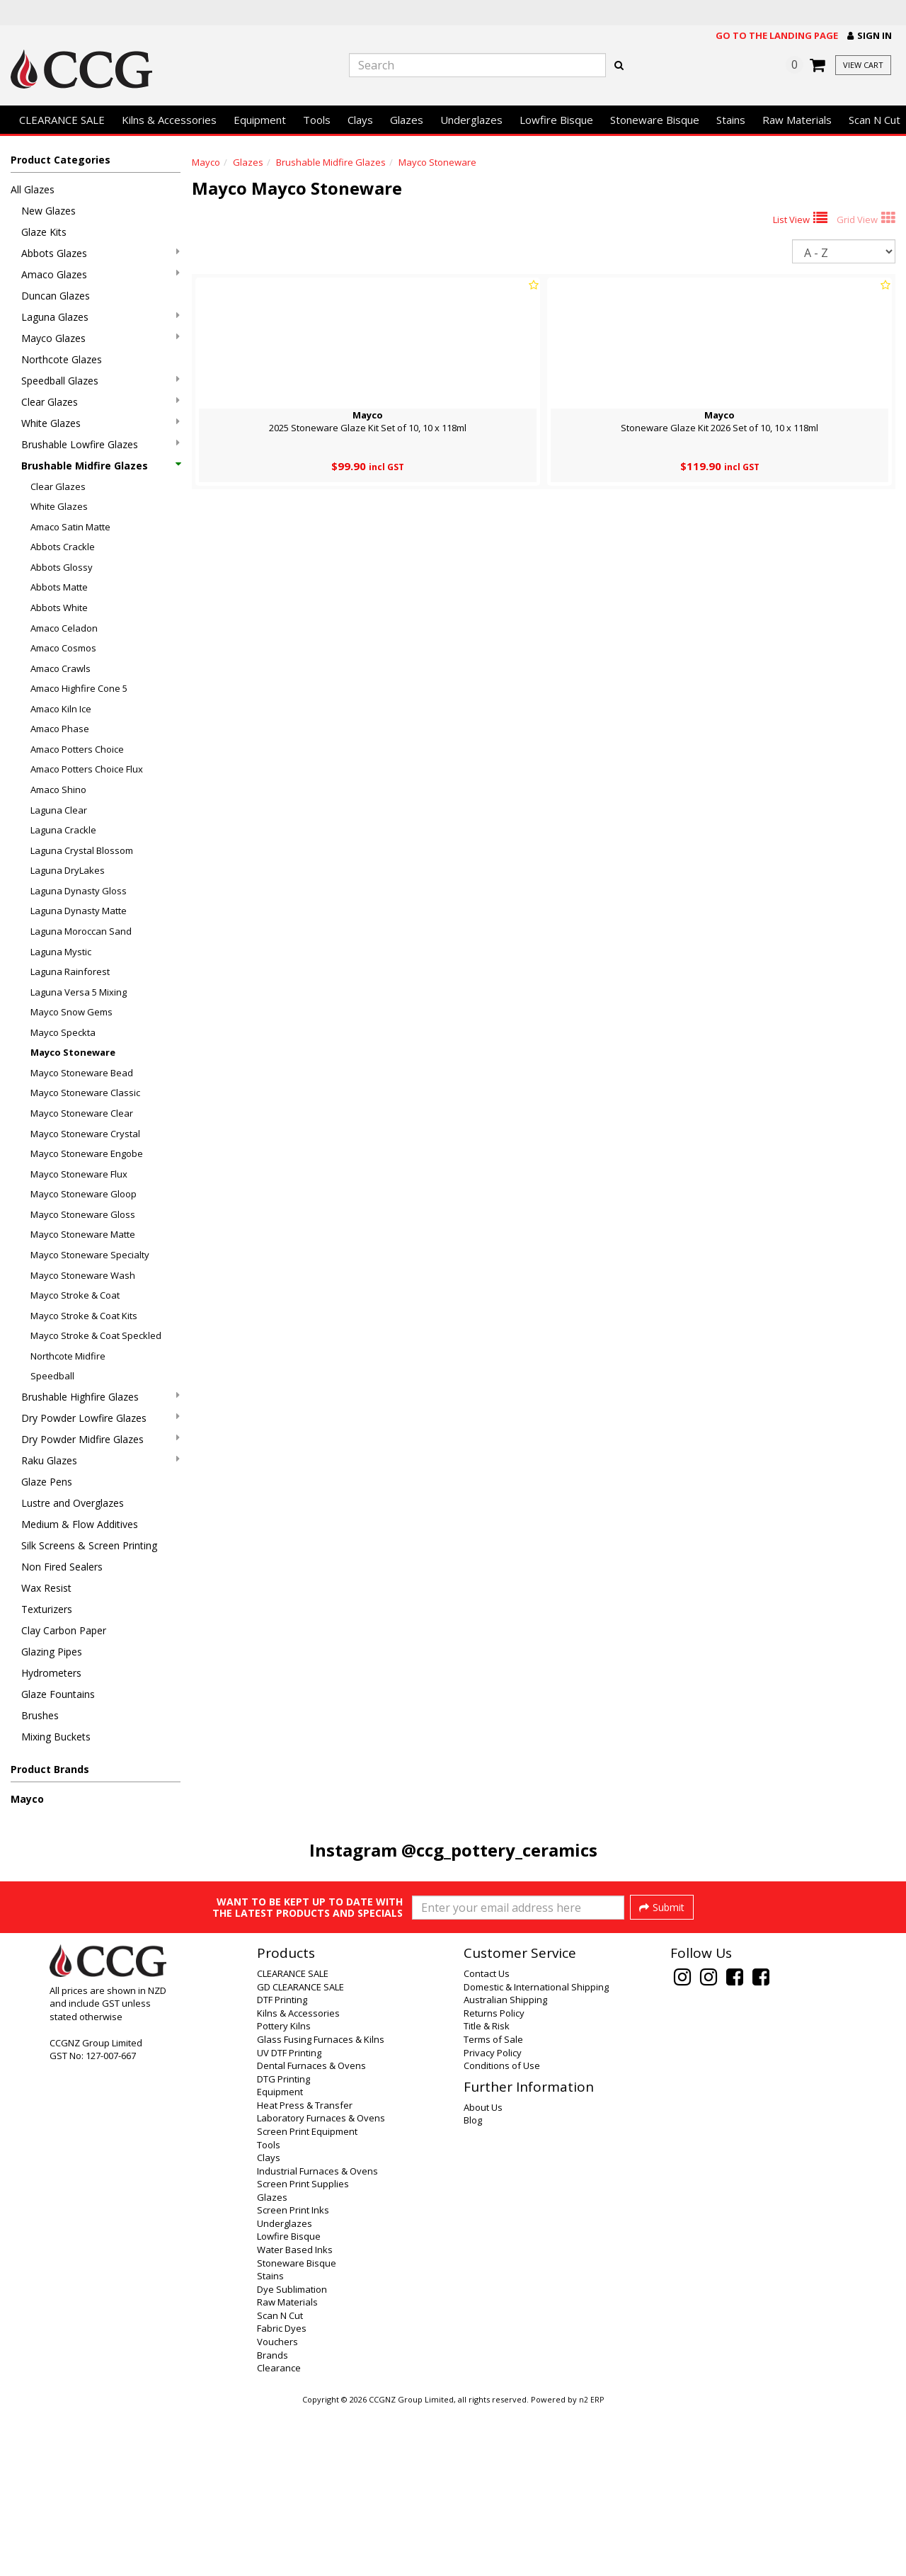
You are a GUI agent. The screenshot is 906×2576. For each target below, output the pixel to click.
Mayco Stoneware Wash (82, 1275)
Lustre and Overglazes (72, 1503)
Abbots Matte (59, 587)
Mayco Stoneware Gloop (83, 1193)
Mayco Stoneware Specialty (89, 1254)
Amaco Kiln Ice (60, 708)
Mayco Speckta (63, 1032)
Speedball (52, 1375)
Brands (272, 2522)
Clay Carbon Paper (63, 1630)
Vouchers (277, 2508)
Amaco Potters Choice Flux (86, 769)
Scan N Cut (280, 2482)
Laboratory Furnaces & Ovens (321, 2285)
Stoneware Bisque (654, 120)
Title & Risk (487, 2193)
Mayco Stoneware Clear (81, 1113)
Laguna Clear (58, 810)
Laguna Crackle (63, 829)
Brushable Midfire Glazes (100, 465)
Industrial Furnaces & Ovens (317, 2338)
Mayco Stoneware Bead (81, 1072)
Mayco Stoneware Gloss (82, 1214)
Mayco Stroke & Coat (75, 1295)
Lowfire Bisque (556, 120)
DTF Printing (282, 2166)
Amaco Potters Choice (77, 749)
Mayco (27, 1799)
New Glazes (48, 210)
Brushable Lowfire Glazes (100, 444)
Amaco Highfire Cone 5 (78, 688)
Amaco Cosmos (63, 648)
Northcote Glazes (61, 359)
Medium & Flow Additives (79, 1524)
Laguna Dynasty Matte (78, 910)
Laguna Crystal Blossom (81, 850)
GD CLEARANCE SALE (300, 2154)
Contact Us (487, 2140)
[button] (869, 35)
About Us (483, 2274)
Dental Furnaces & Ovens (311, 2232)
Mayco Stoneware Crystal (85, 1133)
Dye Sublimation (292, 2456)
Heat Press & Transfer (304, 2272)
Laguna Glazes (100, 317)
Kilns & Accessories (169, 120)
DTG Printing (283, 2246)
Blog (473, 2287)
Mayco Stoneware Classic (85, 1092)
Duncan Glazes (55, 295)
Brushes (40, 1715)
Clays (360, 120)
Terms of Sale (493, 2206)
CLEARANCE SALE (62, 120)
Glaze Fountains (58, 1694)
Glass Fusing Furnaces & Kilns (320, 2206)
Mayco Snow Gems (71, 1011)
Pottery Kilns (284, 2193)
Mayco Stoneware (72, 1052)
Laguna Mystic (60, 951)
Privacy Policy (493, 2219)
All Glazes (33, 189)
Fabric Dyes (281, 2495)
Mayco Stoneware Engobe (86, 1153)
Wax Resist (46, 1588)
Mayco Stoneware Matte (82, 1234)
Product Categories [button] (60, 159)
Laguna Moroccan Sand (81, 931)
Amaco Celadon (64, 628)
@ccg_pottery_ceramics (499, 1850)
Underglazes (471, 120)
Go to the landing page (777, 35)
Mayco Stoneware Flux (78, 1174)
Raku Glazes (100, 1460)
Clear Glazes (100, 402)
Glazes (406, 120)
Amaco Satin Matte (70, 526)
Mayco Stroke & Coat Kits (83, 1315)
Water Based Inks (295, 2416)
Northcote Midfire (67, 1356)
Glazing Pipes (51, 1651)
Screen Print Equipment (307, 2298)
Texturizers (46, 1609)
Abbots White (59, 607)
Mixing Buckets (56, 1736)
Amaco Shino (58, 789)
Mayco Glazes (100, 338)
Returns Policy (494, 2180)
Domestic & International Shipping (536, 2154)
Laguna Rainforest (70, 971)
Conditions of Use (502, 2232)
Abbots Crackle (62, 546)
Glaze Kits (44, 232)
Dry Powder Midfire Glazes (100, 1439)
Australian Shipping (505, 2166)
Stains (730, 120)
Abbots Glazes (100, 253)
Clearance (279, 2535)
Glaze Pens (46, 1481)
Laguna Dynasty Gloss (78, 890)
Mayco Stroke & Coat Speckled (95, 1335)
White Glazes (100, 423)
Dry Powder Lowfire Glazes (100, 1418)
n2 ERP (591, 2567)
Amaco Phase (59, 728)
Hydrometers (51, 1673)
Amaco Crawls (60, 668)
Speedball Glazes (100, 380)
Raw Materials (797, 120)
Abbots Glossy (61, 567)
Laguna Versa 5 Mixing (78, 992)
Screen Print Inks (293, 2377)
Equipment (260, 120)
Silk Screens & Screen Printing (89, 1545)
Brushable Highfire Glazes (100, 1396)
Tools (317, 120)
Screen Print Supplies (303, 2350)
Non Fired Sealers (62, 1566)
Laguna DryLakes (67, 870)
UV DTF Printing (289, 2219)
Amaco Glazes (100, 274)
